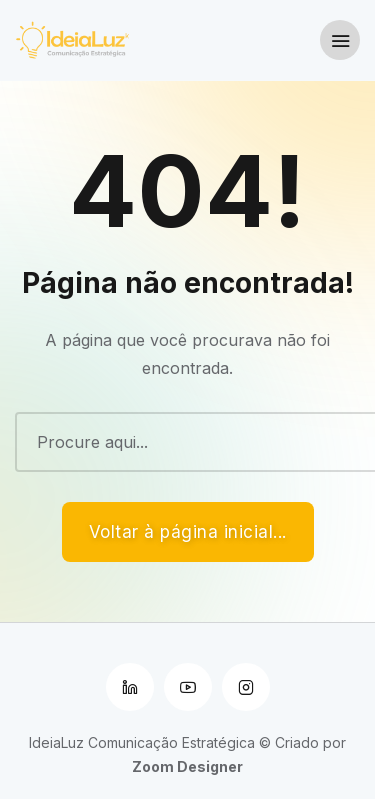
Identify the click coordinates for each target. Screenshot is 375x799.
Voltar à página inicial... (188, 532)
